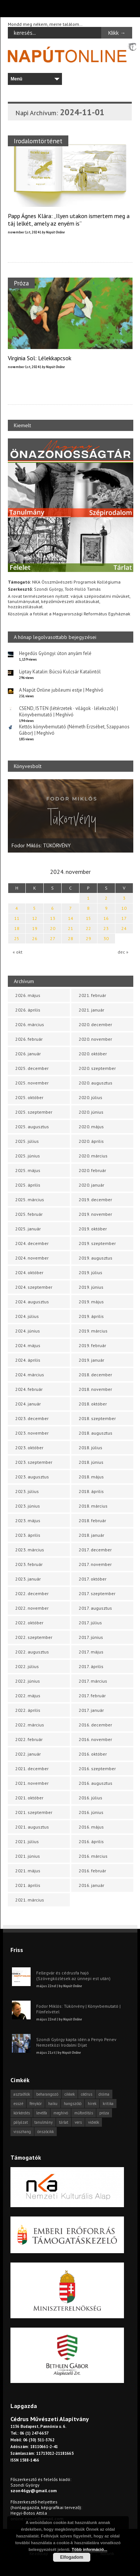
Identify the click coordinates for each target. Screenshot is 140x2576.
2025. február (29, 1214)
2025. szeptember (33, 1112)
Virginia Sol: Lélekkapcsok (39, 358)
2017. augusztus (95, 1608)
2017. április (91, 1666)
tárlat (63, 2122)
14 (70, 918)
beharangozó (47, 2094)
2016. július (90, 1798)
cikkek (70, 2094)
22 (88, 928)
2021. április (27, 1885)
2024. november (32, 1258)
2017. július (90, 1622)
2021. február (92, 995)
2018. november (95, 1389)
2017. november (95, 1564)
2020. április (91, 1141)
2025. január (28, 1229)
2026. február (29, 1039)
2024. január (28, 1404)
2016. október (93, 1754)
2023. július (27, 1491)
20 (52, 928)
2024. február (29, 1389)
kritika (108, 2103)
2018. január (91, 1535)
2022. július (27, 1666)
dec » (123, 952)
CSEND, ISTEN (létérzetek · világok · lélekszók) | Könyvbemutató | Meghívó (68, 711)
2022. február (29, 1739)
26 (34, 938)
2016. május (91, 1827)
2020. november (95, 1039)
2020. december (95, 1024)
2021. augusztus (32, 1827)
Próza (21, 283)
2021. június (27, 1856)
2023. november (32, 1433)
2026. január (28, 1053)
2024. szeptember (33, 1287)
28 (70, 938)
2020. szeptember (97, 1068)
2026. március (29, 1024)
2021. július (27, 1841)
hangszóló (72, 2103)
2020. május (91, 1126)
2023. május (27, 1520)
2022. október (29, 1622)
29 (88, 938)
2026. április (27, 1010)
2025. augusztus (32, 1126)
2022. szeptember (33, 1637)
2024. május (27, 1345)
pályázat (20, 2122)
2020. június (91, 1112)
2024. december (32, 1243)
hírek (92, 2103)
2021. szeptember (33, 1812)
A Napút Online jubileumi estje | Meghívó (61, 690)
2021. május (27, 1870)
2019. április (91, 1316)
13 (52, 918)
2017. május (91, 1652)
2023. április (27, 1535)
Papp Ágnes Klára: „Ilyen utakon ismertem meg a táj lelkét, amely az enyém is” (69, 219)
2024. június (27, 1331)
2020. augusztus (95, 1083)
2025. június (27, 1156)
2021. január (91, 1010)
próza (104, 2112)
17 (124, 918)
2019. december (95, 1199)
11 (16, 918)
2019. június (91, 1287)
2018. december (95, 1374)
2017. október (92, 1579)
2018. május (91, 1477)
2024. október (29, 1272)
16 (106, 918)
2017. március (93, 1681)
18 (16, 928)
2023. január (28, 1579)
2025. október (29, 1097)
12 (34, 918)
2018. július (90, 1447)
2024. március (29, 1374)
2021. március (29, 1900)
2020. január (91, 1185)
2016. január (91, 1885)
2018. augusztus (95, 1433)
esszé (18, 2103)
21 (70, 928)
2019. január (91, 1360)
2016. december (95, 1725)
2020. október (93, 1053)
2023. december (32, 1418)
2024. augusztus (32, 1301)
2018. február (92, 1520)
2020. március (93, 1156)
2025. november (32, 1083)
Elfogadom (71, 2557)
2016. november (95, 1739)
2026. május (27, 995)
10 (124, 908)
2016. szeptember (97, 1768)
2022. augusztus (32, 1652)
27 (52, 938)
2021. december (32, 1768)
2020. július (90, 1097)
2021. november (32, 1783)
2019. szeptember (97, 1243)
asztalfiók (21, 2094)
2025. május (27, 1170)
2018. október (93, 1404)
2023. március (29, 1549)
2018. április (91, 1491)
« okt (17, 952)
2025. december (32, 1068)
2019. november (95, 1214)
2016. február (92, 1870)
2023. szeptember (33, 1462)
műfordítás (83, 2112)
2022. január (28, 1754)
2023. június (27, 1506)
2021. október (29, 1798)
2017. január (91, 1710)
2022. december (32, 1593)
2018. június (91, 1462)
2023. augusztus (32, 1477)
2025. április (27, 1185)
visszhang (22, 2131)
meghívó (60, 2112)
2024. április (27, 1360)
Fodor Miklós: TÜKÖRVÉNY (41, 845)
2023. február (29, 1564)
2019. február (92, 1345)
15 (88, 918)
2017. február (92, 1695)
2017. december (95, 1549)
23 (106, 928)
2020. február (92, 1170)
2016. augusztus (95, 1783)
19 (34, 928)
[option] (70, 816)
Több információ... (89, 2549)
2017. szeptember (97, 1593)
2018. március (93, 1506)
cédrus (86, 2094)
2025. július (27, 1141)
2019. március (93, 1331)
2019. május (91, 1301)
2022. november (32, 1608)
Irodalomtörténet (38, 141)
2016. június (91, 1812)
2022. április (27, 1710)
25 (16, 938)
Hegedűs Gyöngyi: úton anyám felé (55, 653)
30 (106, 938)
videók (93, 2122)
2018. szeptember (97, 1418)
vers (78, 2122)
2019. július (90, 1272)
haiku (52, 2103)
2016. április (91, 1841)
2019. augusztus (95, 1258)
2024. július (27, 1316)
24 (124, 928)
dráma (104, 2094)
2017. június (91, 1637)
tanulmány (43, 2122)
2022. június (27, 1681)
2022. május (27, 1695)
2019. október (93, 1229)
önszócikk (45, 2131)
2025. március (29, 1199)
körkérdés (21, 2112)
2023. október (29, 1447)
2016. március (93, 1856)
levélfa (41, 2112)
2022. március (29, 1725)
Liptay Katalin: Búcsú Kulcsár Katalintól (60, 672)
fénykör (35, 2103)
